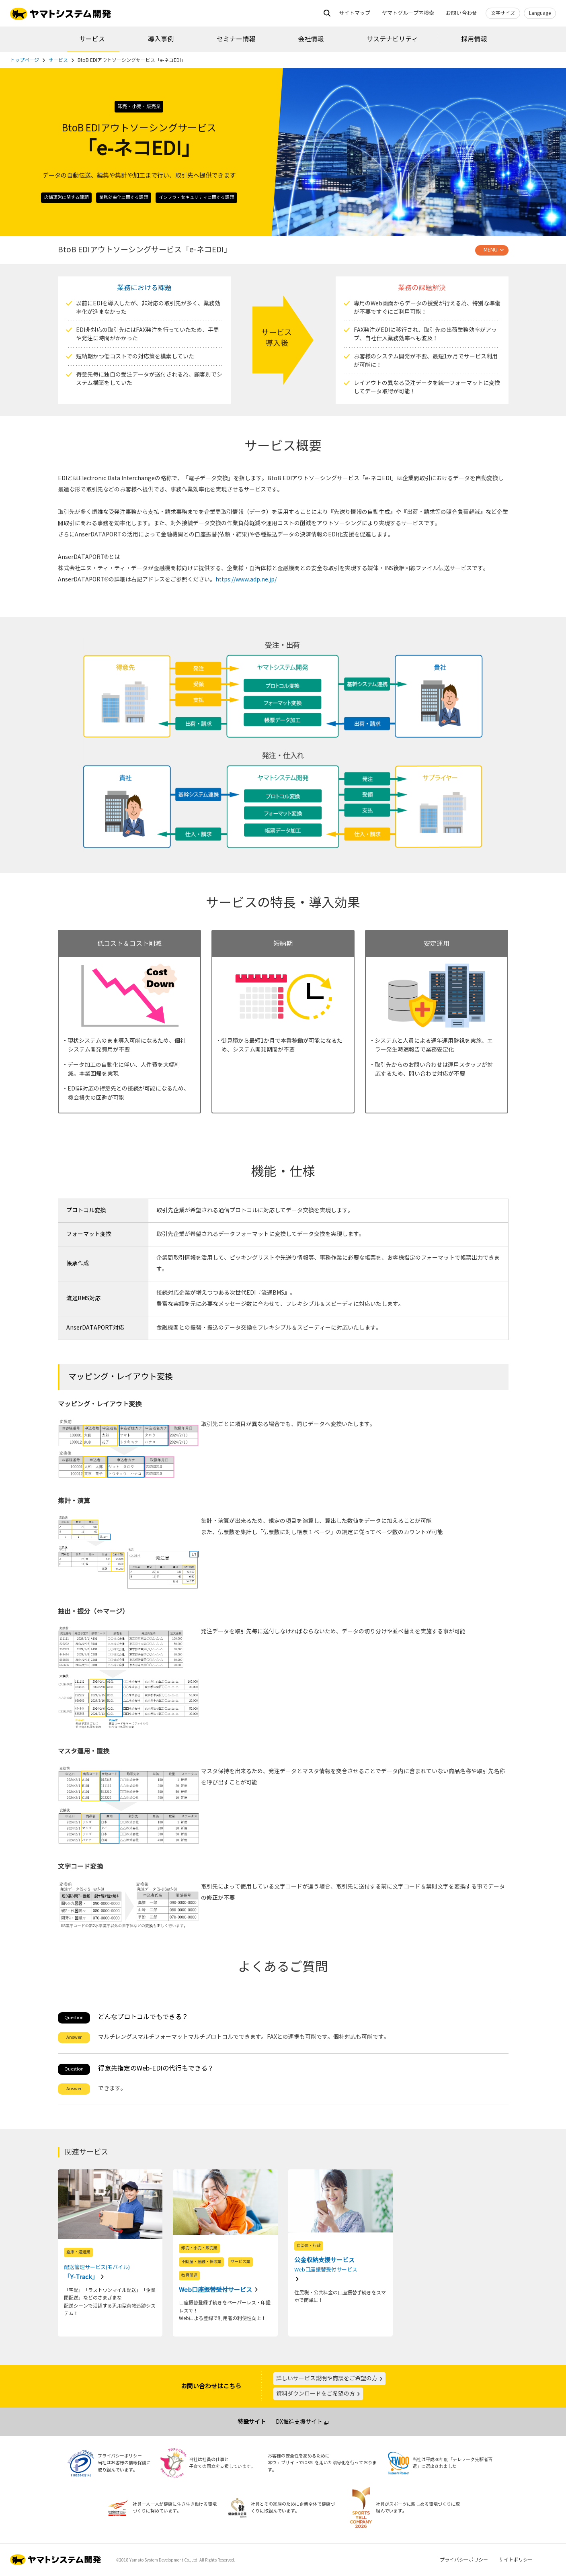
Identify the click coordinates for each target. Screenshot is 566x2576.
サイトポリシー (516, 2560)
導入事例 (161, 39)
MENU (491, 250)
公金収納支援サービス (340, 2266)
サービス (92, 39)
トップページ (24, 60)
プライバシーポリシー (464, 2560)
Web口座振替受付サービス (216, 2290)
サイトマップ (354, 13)
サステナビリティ (392, 39)
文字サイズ (503, 13)
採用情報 (474, 39)
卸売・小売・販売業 (139, 106)
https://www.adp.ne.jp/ (246, 579)
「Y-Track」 (110, 2271)
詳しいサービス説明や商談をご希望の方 (329, 2378)
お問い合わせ (461, 13)
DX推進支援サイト (299, 2421)
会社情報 (311, 39)
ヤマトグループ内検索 (408, 13)
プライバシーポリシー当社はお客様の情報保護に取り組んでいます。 (124, 2463)
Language (540, 13)
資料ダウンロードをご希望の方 (318, 2393)
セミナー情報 (236, 39)
